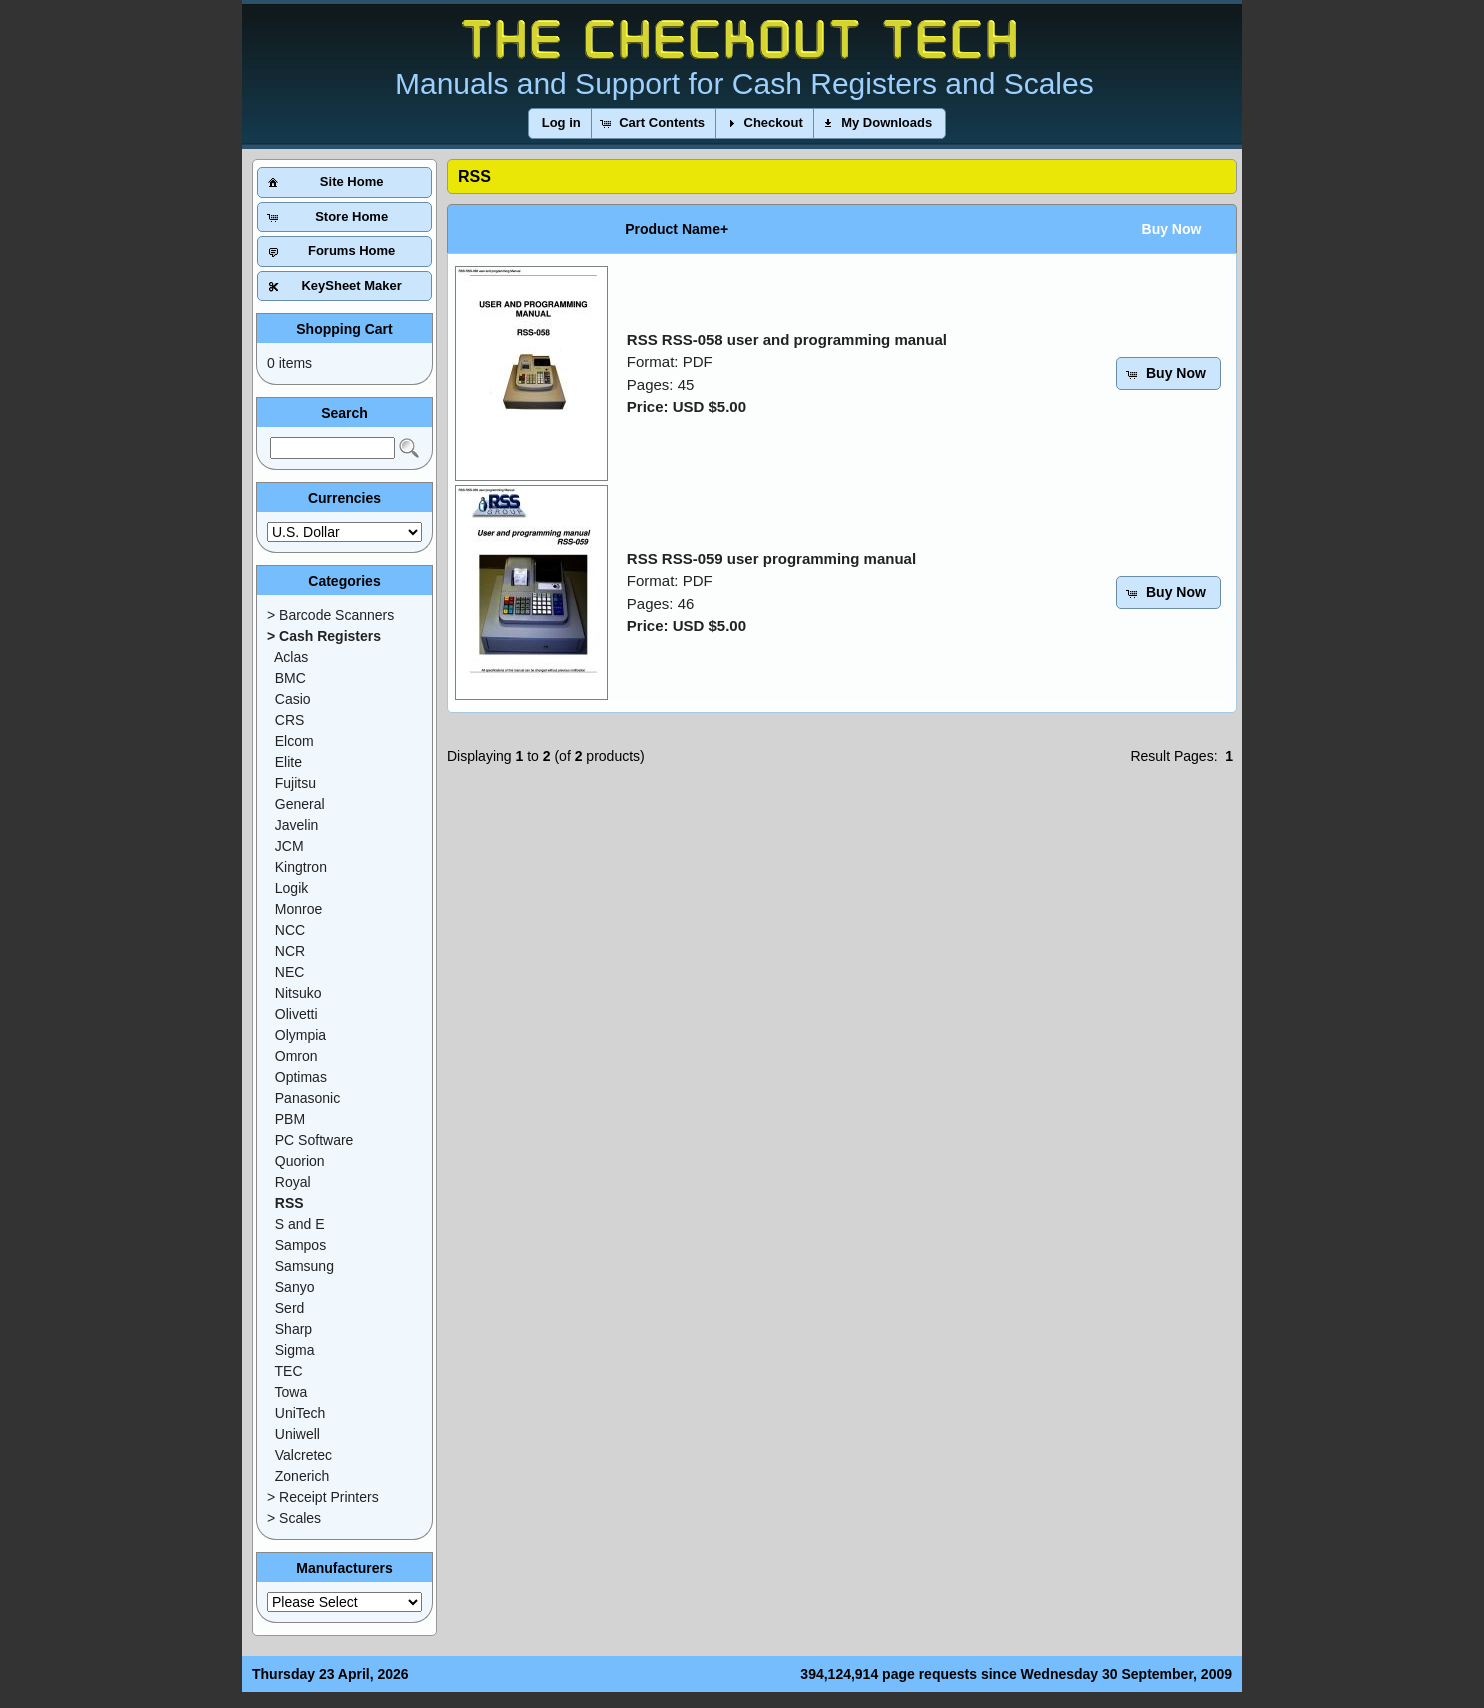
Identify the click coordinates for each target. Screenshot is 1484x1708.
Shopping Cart (344, 329)
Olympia (300, 1035)
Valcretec (303, 1455)
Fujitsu (295, 783)
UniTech (300, 1413)
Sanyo (295, 1287)
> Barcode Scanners (330, 615)
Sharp (293, 1329)
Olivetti (296, 1014)
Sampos (300, 1245)
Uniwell (297, 1434)
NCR (290, 951)
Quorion (300, 1161)
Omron (296, 1056)
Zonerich (302, 1476)
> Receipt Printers (323, 1497)
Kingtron (301, 867)
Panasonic (307, 1098)
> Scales (294, 1518)
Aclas (291, 657)
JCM (289, 846)
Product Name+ (676, 229)
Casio (293, 699)
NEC (290, 972)
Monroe (298, 909)
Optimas (301, 1077)
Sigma (295, 1350)
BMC (290, 678)
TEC (289, 1371)
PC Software (314, 1140)
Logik (291, 888)
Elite (288, 762)
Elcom (294, 741)
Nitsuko (298, 993)
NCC (290, 930)
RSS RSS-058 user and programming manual (787, 339)
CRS (290, 720)
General (300, 804)
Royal (293, 1182)
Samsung (304, 1266)
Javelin (297, 825)
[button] (561, 123)
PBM (290, 1119)
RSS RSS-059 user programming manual (771, 558)
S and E (300, 1224)
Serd (290, 1308)
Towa (291, 1392)
